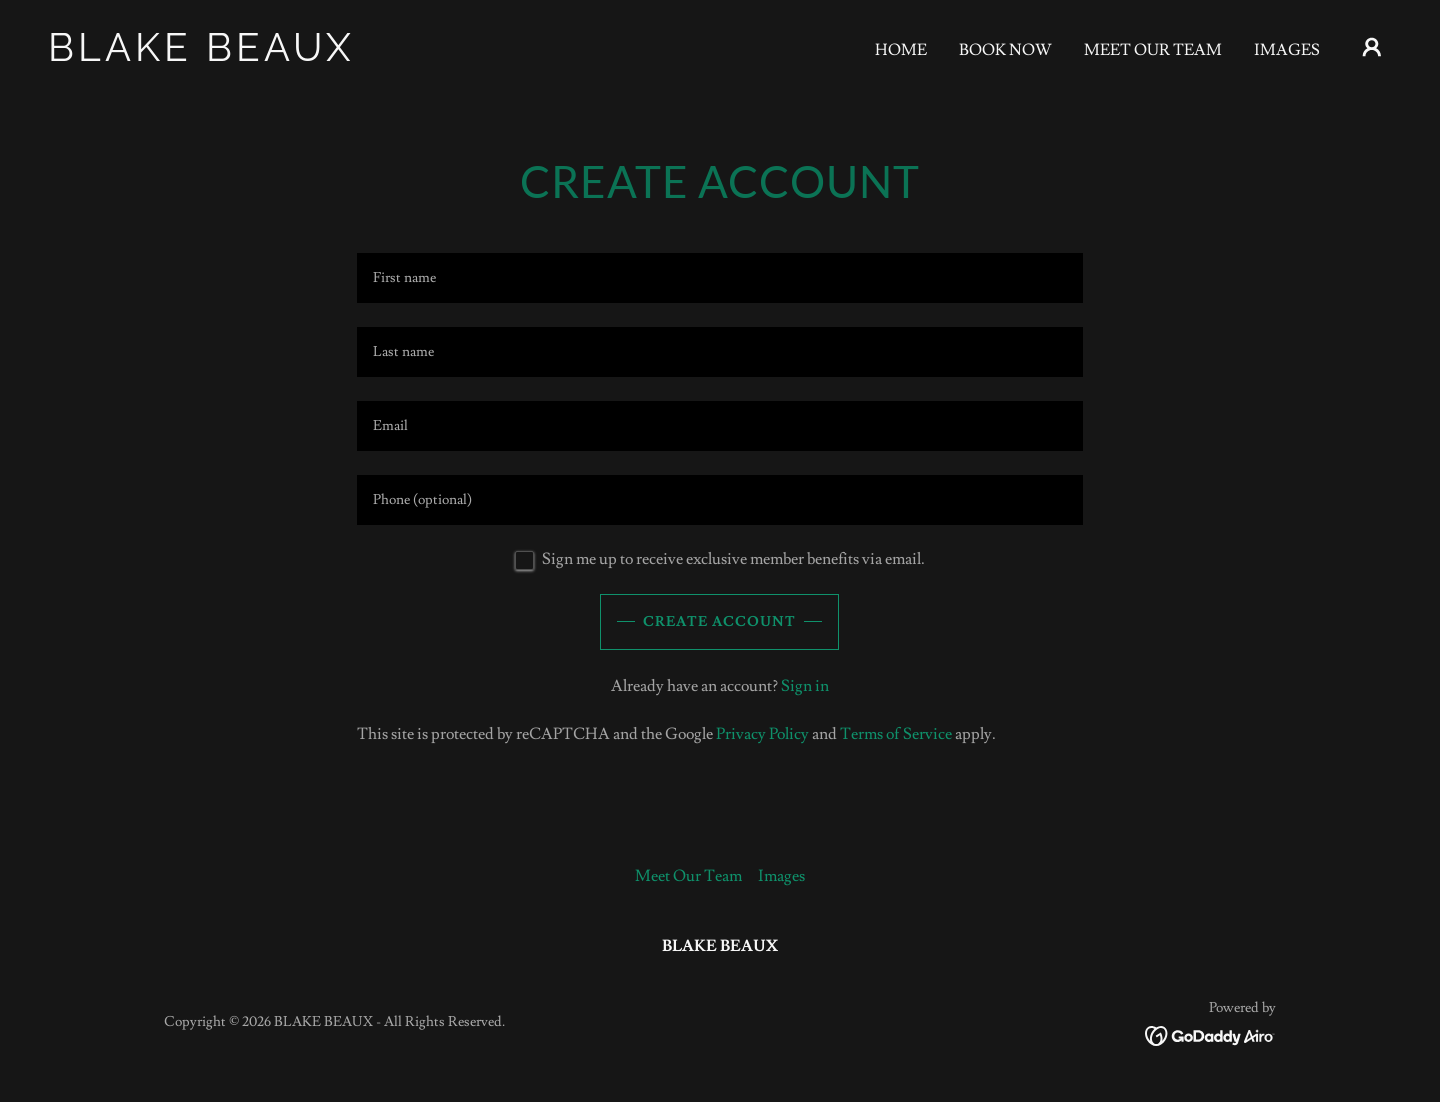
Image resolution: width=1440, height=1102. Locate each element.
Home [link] (901, 50)
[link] (236, 56)
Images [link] (1287, 50)
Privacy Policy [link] (762, 734)
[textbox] (719, 278)
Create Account (719, 622)
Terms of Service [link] (896, 734)
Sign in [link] (805, 686)
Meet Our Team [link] (1153, 50)
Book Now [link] (1005, 50)
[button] (1372, 47)
